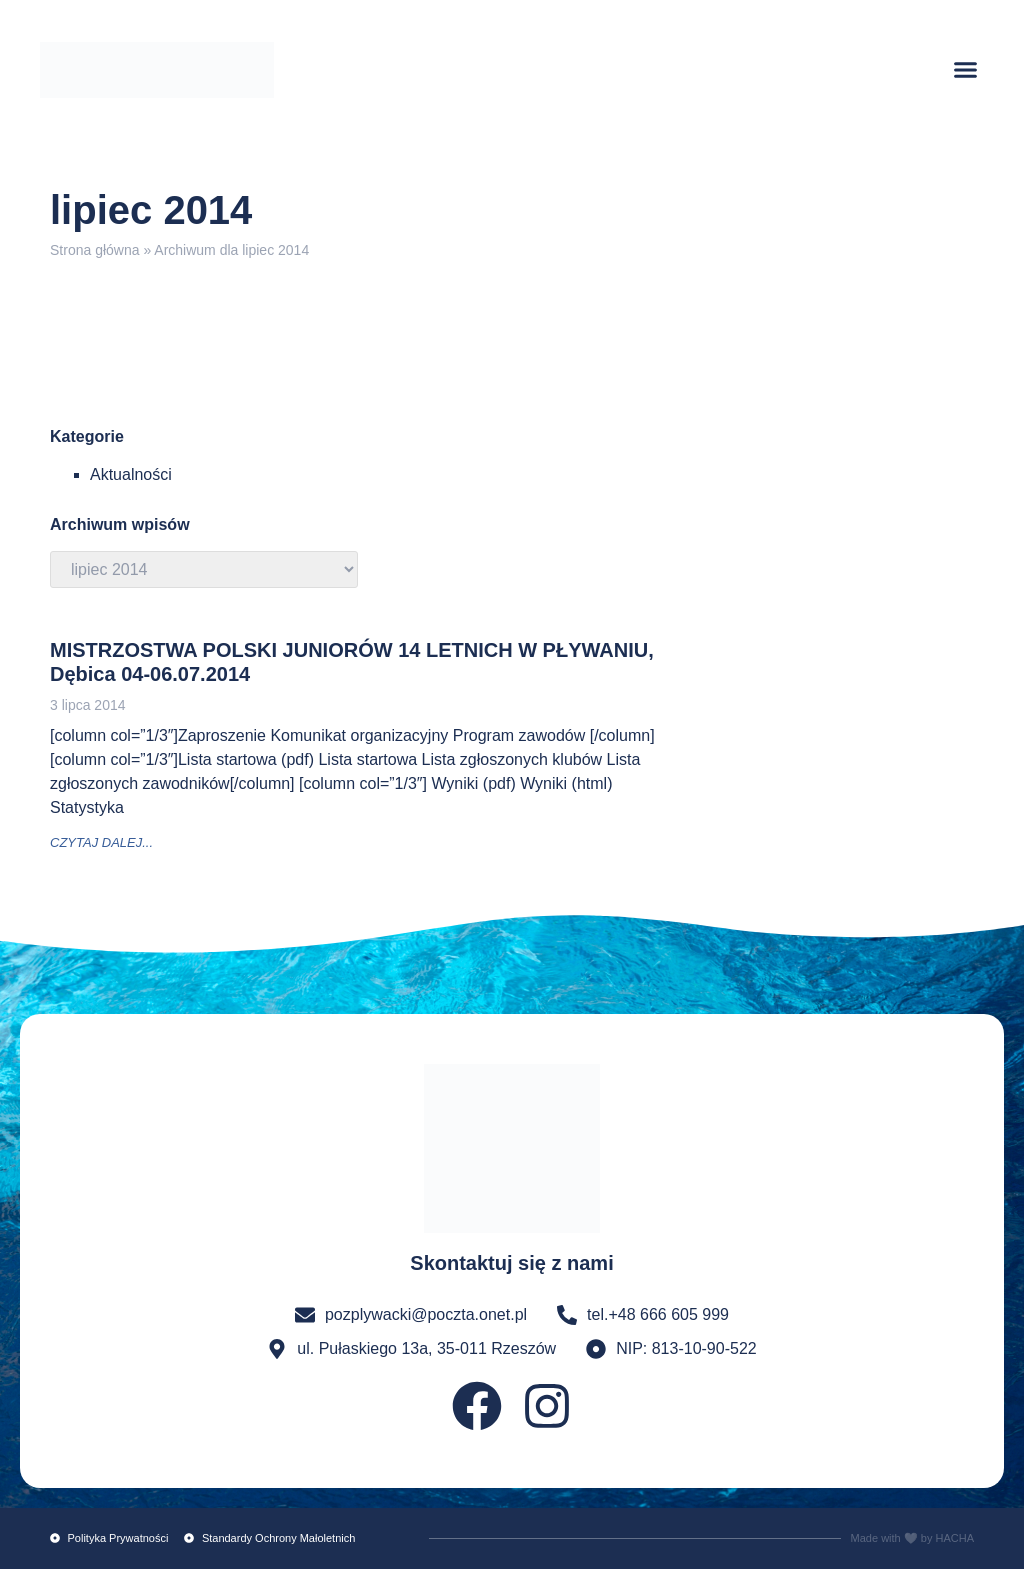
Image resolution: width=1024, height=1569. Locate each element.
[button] (966, 70)
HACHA (954, 1538)
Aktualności (131, 474)
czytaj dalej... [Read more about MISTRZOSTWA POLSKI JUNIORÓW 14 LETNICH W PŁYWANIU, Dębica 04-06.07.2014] (101, 842)
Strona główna (95, 250)
